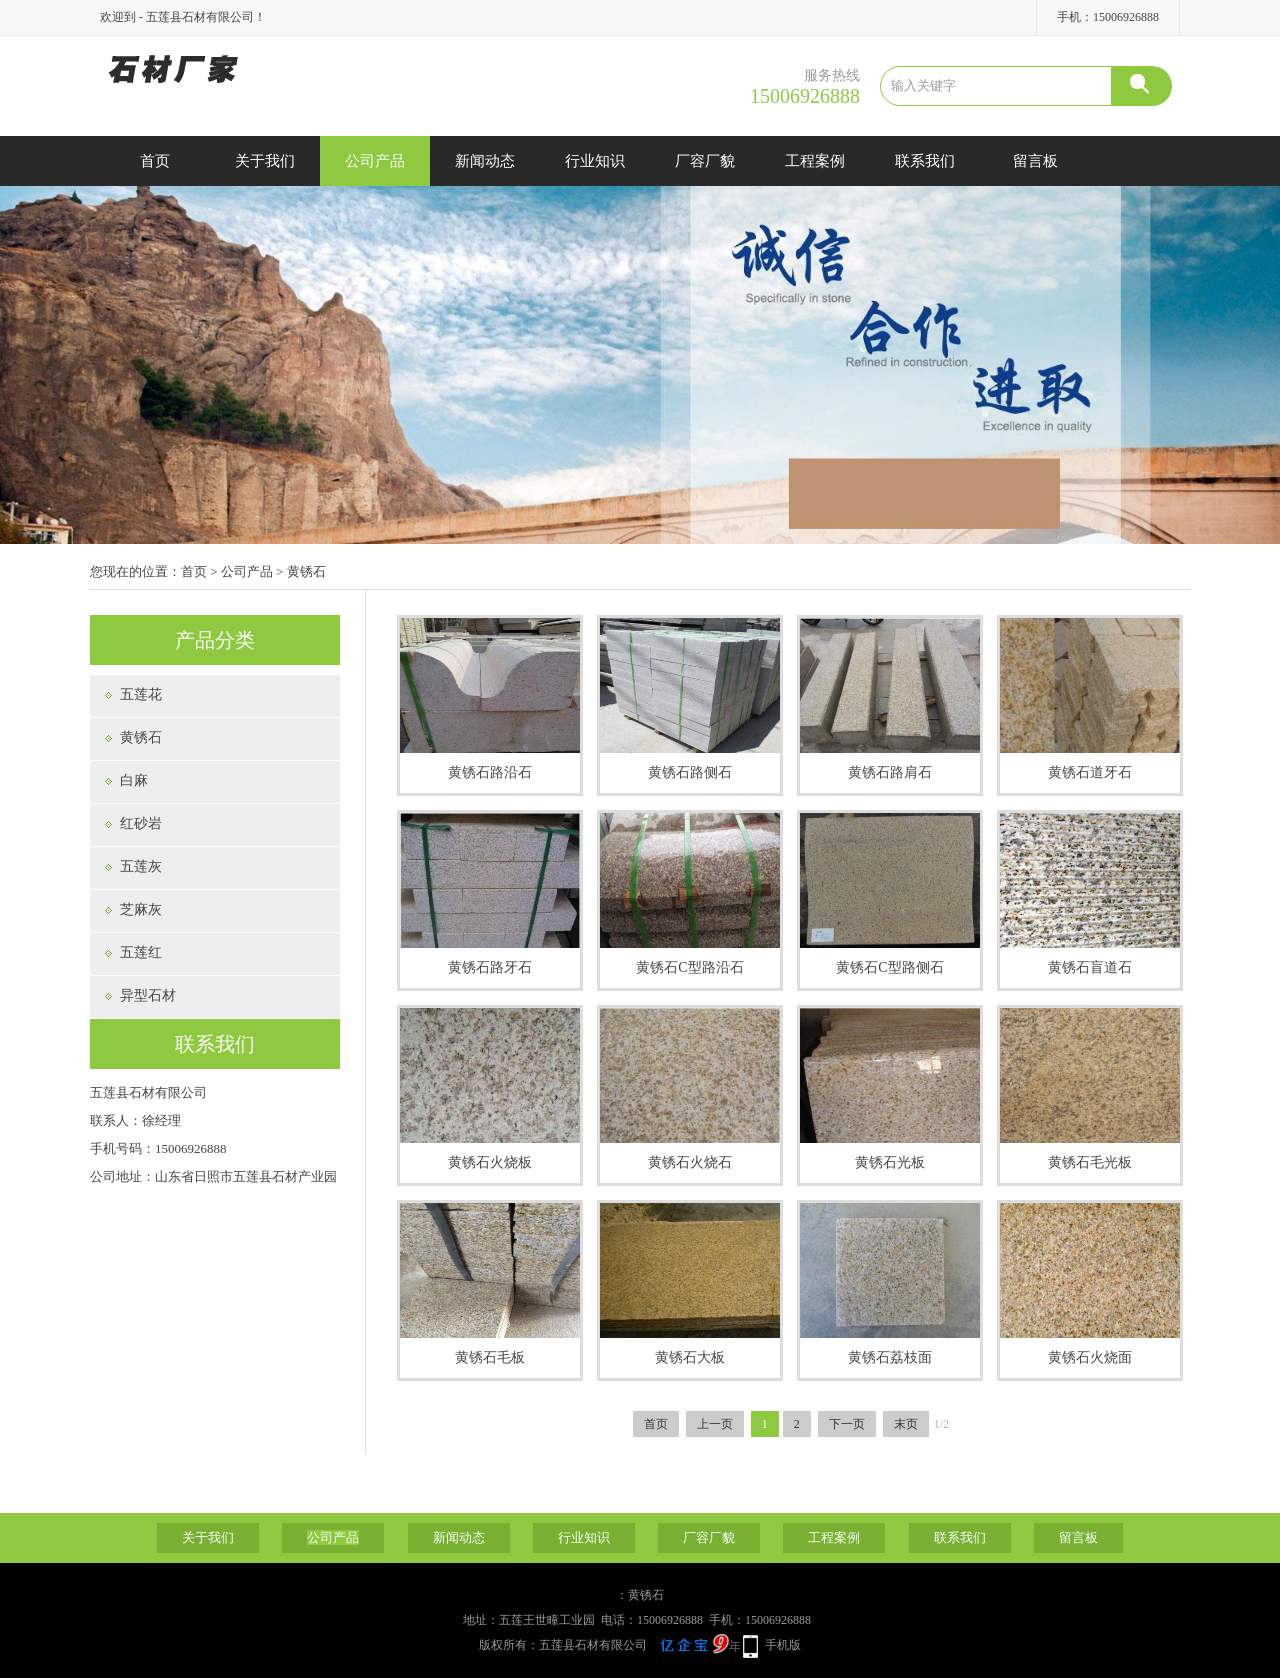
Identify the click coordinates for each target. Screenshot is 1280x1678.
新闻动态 (485, 161)
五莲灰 (141, 866)
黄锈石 (306, 571)
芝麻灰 (141, 909)
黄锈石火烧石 (690, 1162)
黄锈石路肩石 (890, 772)
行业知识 (595, 161)
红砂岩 (141, 823)
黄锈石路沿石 (490, 772)
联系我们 (925, 161)
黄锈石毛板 (490, 1357)
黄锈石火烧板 (490, 1162)
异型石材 (148, 995)
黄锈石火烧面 (1090, 1357)
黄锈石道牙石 (1090, 772)
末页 (906, 1424)
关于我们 (265, 161)
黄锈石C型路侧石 (889, 967)
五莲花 (141, 694)
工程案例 (815, 161)
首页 (155, 161)
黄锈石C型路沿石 (689, 967)
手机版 (783, 1645)
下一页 (847, 1424)
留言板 (1035, 161)
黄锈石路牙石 (490, 967)
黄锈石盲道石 (1090, 967)
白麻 (134, 780)
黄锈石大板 (690, 1357)
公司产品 (375, 161)
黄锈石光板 (890, 1162)
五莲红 (141, 952)
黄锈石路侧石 (690, 772)
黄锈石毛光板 (1090, 1162)
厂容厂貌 (705, 161)
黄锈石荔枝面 (890, 1357)
